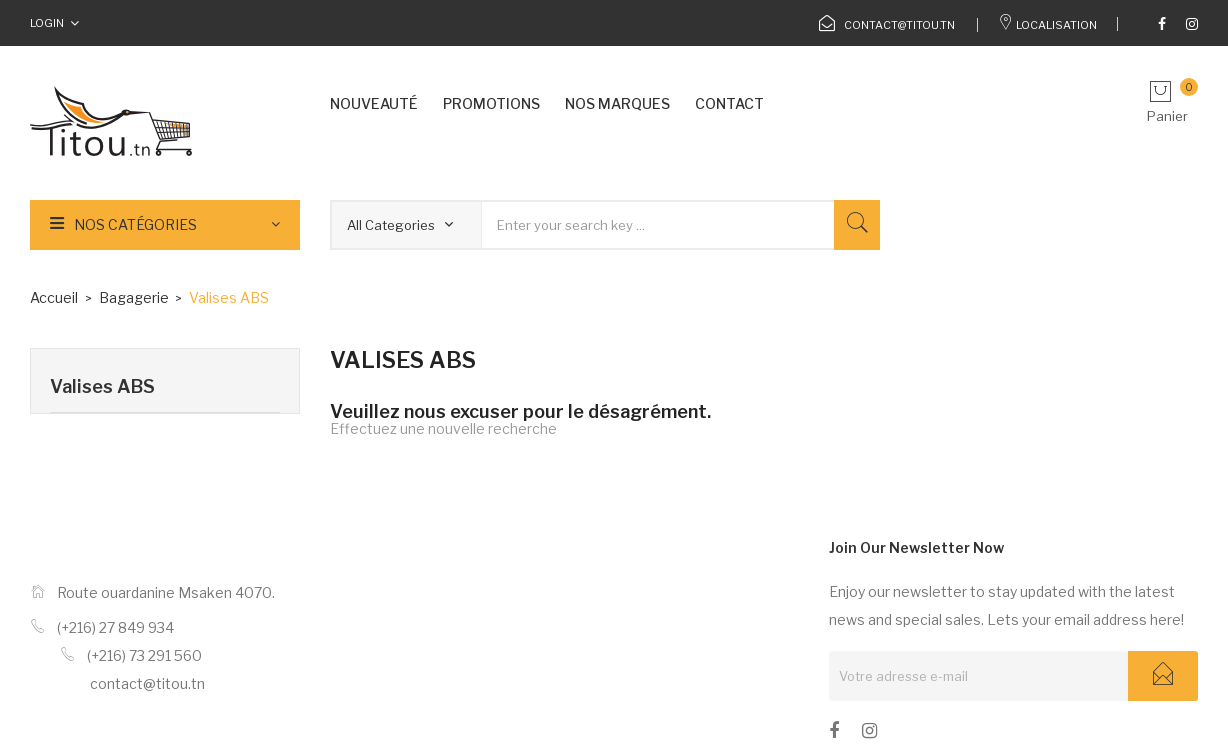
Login (47, 23)
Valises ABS (102, 386)
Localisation (1047, 25)
